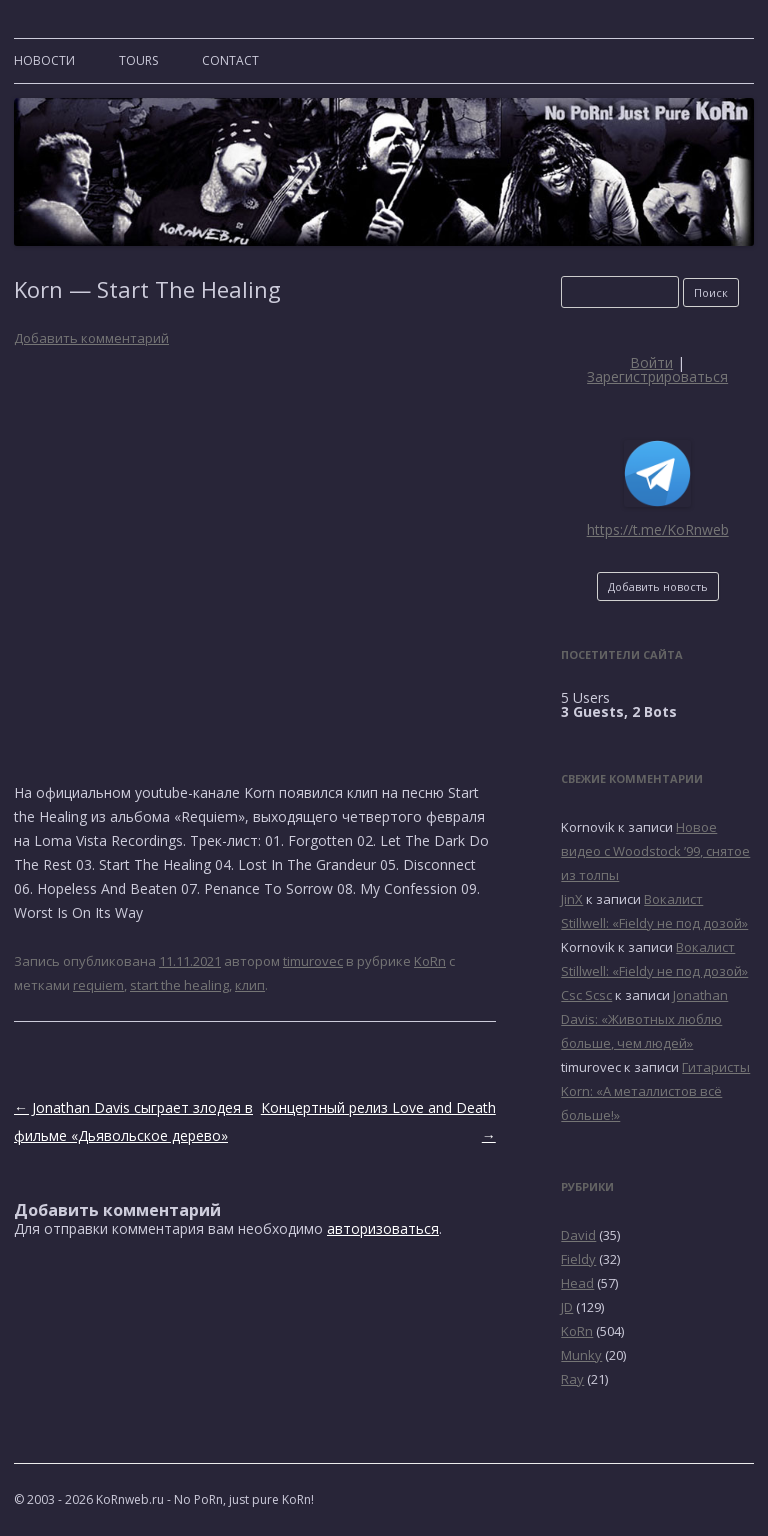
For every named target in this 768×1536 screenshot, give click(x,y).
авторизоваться (383, 1228)
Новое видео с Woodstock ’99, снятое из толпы (655, 851)
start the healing (179, 985)
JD (567, 1307)
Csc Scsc (586, 995)
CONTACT (230, 60)
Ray (572, 1379)
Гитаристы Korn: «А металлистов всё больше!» (655, 1091)
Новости (44, 60)
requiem (98, 985)
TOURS (138, 60)
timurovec (313, 961)
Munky (581, 1355)
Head (577, 1283)
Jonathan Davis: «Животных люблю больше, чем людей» (644, 1019)
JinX (572, 899)
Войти (651, 362)
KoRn (430, 961)
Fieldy (578, 1259)
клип (250, 985)
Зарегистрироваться (657, 376)
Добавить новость (658, 586)
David (578, 1235)
